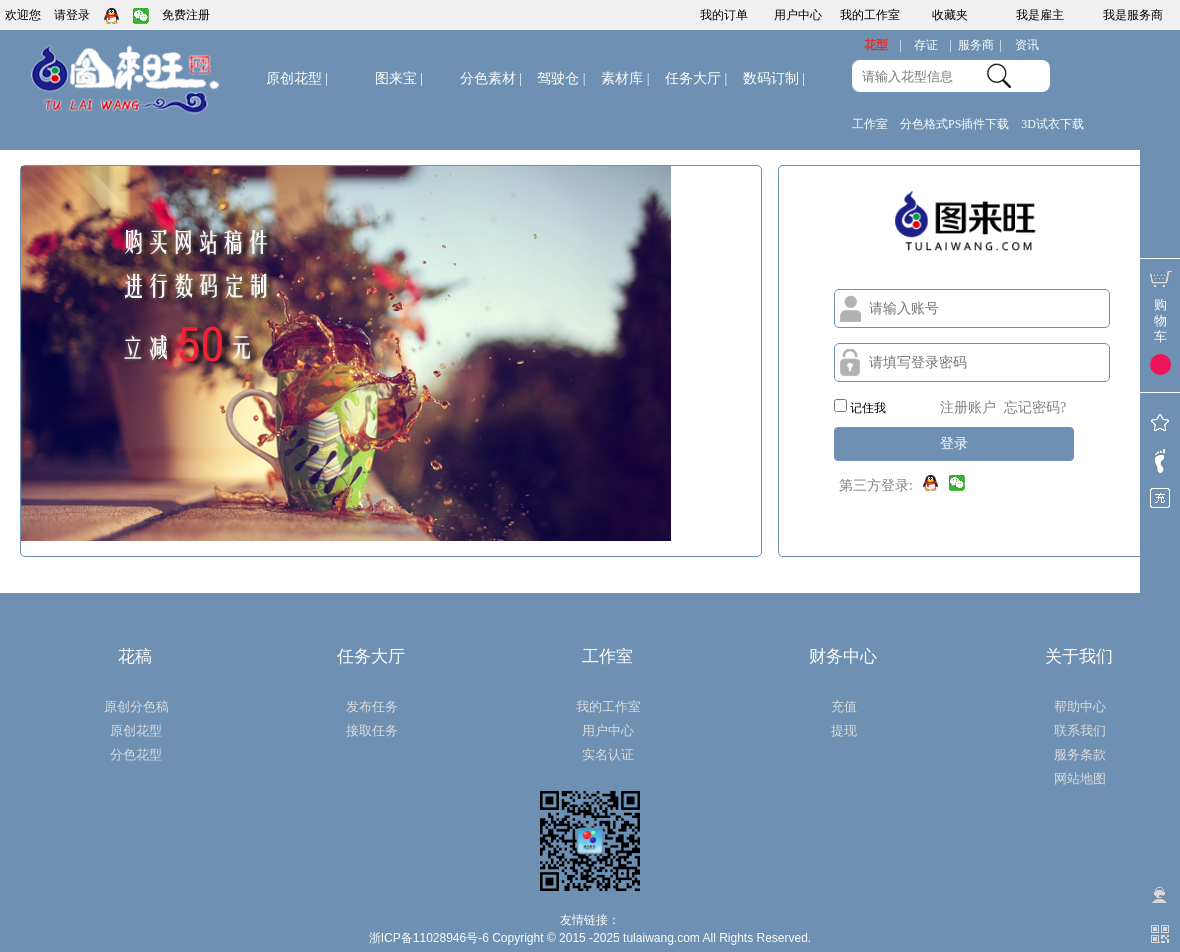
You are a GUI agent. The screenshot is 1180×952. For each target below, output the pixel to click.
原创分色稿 (136, 706)
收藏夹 (950, 15)
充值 (844, 706)
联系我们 (1080, 730)
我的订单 (724, 15)
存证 (933, 45)
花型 (883, 45)
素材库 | (625, 78)
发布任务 (372, 706)
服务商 (980, 45)
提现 (844, 730)
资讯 (1027, 45)
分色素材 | (491, 78)
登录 (954, 443)
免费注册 (186, 15)
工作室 (870, 124)
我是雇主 (1040, 15)
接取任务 (372, 730)
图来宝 (399, 78)
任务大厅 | (696, 78)
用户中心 (798, 15)
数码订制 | (774, 78)
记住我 (860, 407)
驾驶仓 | (561, 78)
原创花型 (297, 78)
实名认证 (608, 754)
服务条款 (1080, 754)
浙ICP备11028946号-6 (429, 938)
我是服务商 (1133, 15)
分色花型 (136, 754)
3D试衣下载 (1052, 124)
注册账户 (968, 407)
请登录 (72, 15)
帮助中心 (1080, 706)
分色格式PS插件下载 (954, 124)
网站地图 (1080, 778)
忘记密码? (1035, 407)
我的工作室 (870, 15)
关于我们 (1079, 656)
